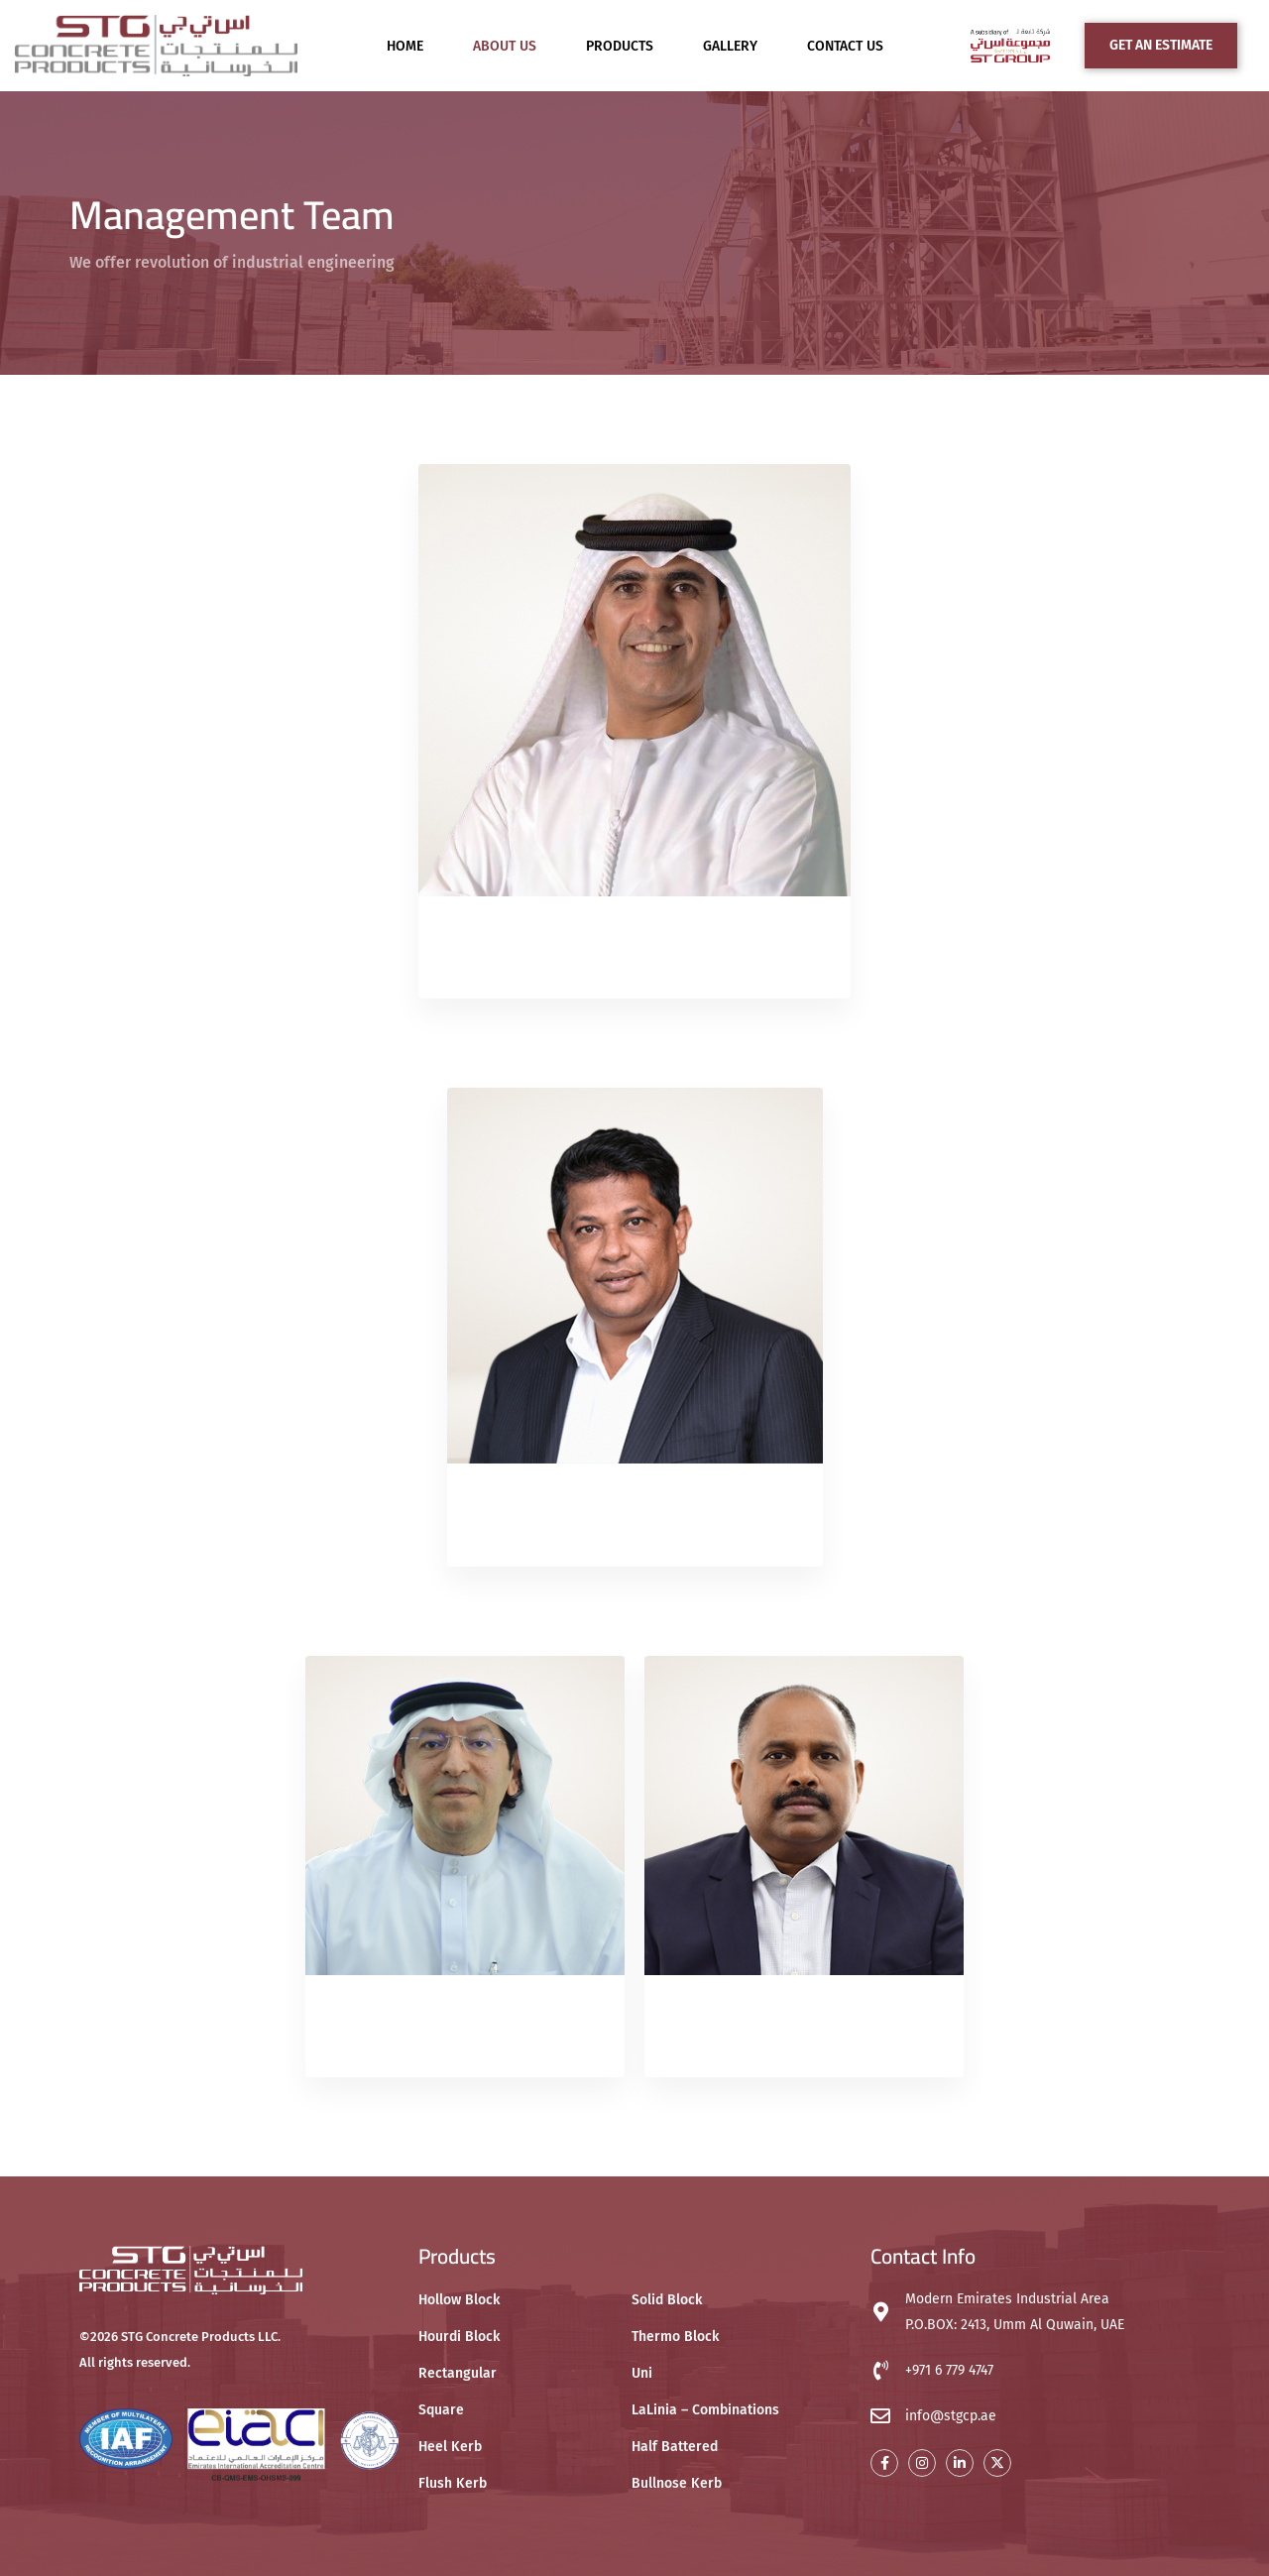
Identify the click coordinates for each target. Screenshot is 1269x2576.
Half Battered (675, 2446)
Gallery (730, 46)
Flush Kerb (452, 2483)
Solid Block (667, 2299)
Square (441, 2409)
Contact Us (845, 46)
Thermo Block (675, 2336)
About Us (504, 46)
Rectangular (457, 2373)
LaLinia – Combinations (705, 2409)
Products (619, 46)
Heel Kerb (450, 2446)
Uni (642, 2373)
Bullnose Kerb (677, 2483)
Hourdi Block (459, 2336)
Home (405, 46)
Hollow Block (459, 2299)
